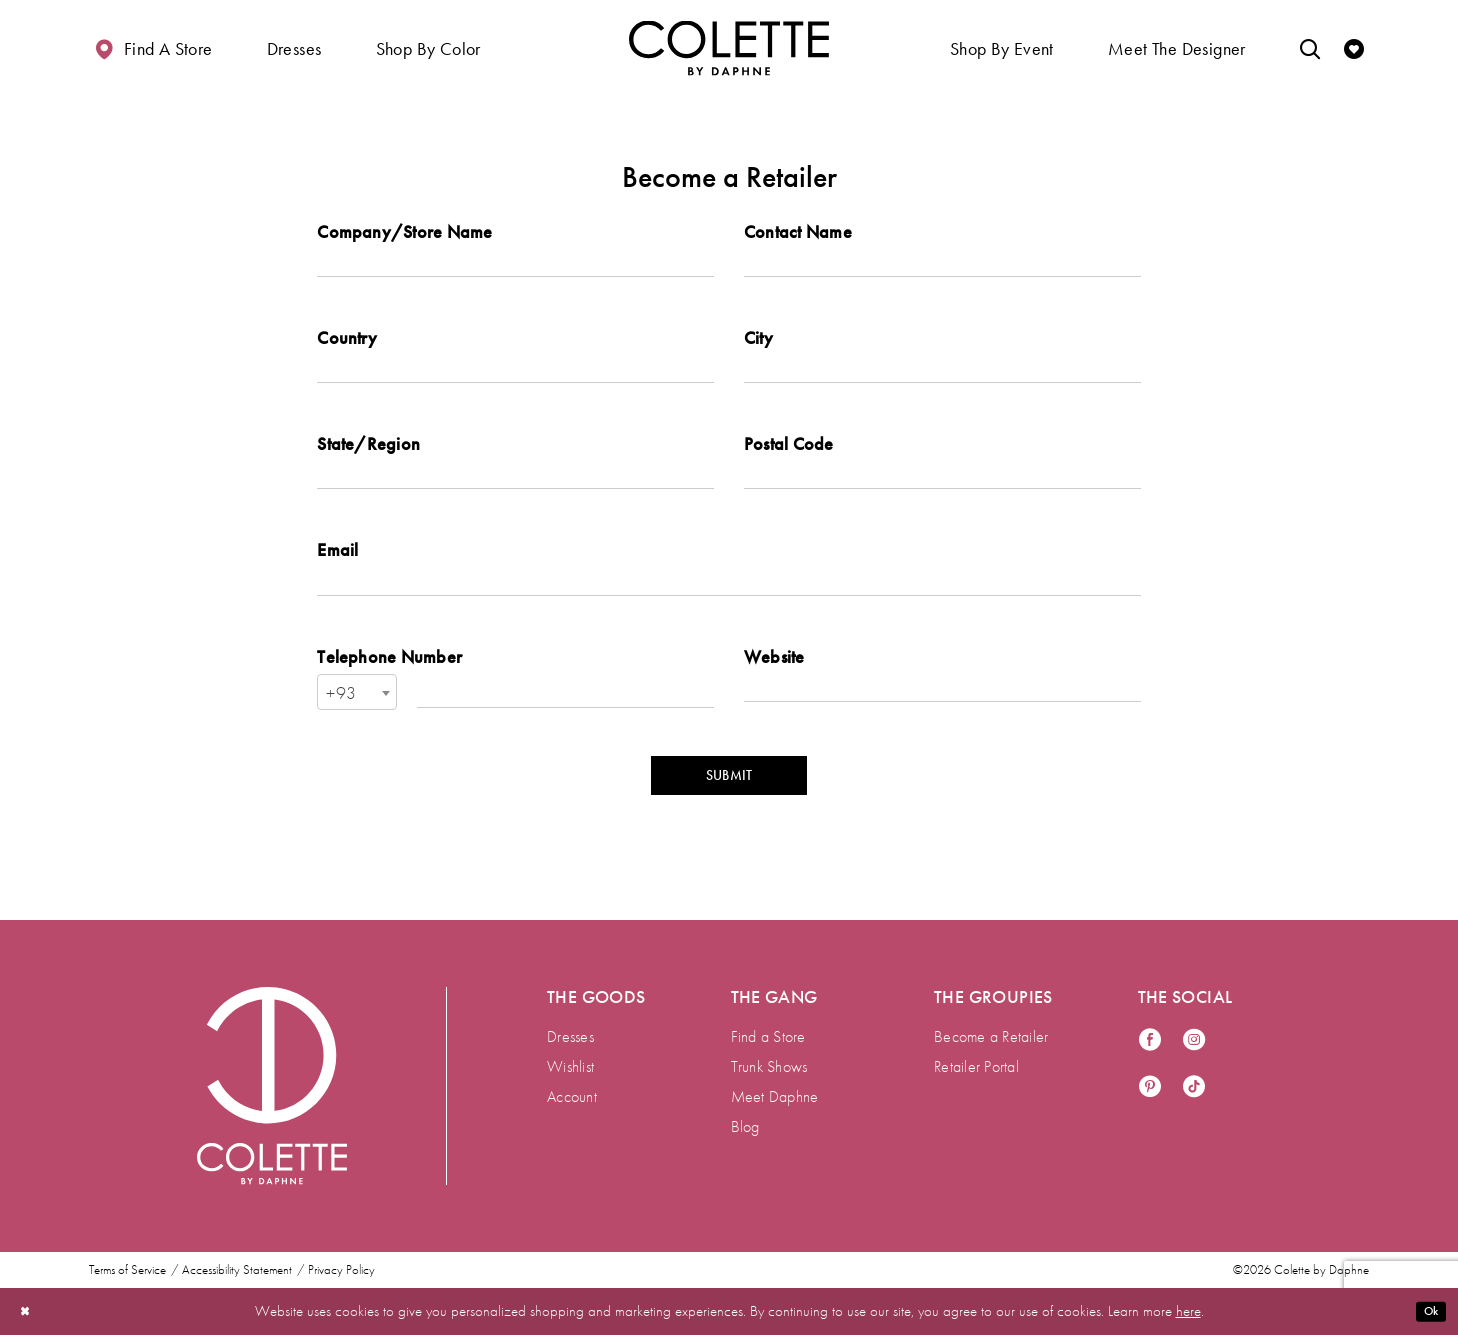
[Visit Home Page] (729, 47)
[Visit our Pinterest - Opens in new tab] (1150, 1087)
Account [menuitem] (572, 1096)
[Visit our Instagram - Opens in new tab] (1194, 1040)
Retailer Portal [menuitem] (976, 1066)
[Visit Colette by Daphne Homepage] (272, 1086)
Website (774, 687)
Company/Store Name (404, 231)
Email (337, 573)
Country (347, 345)
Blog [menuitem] (745, 1126)
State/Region (368, 459)
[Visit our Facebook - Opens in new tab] (1150, 1040)
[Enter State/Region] (515, 495)
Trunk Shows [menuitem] (769, 1066)
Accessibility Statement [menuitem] (237, 1270)
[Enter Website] (942, 723)
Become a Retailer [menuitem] (991, 1036)
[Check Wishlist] (1354, 47)
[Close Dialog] (29, 1311)
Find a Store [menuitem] (768, 1036)
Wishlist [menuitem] (570, 1066)
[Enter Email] (728, 609)
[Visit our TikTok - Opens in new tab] (1194, 1087)
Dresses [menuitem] (570, 1036)
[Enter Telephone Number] (565, 723)
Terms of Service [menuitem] (127, 1270)
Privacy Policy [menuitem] (341, 1270)
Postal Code (789, 459)
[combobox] (357, 723)
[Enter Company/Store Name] (515, 267)
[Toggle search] (1310, 47)
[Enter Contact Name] (942, 267)
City (758, 345)
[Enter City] (942, 381)
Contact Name (798, 231)
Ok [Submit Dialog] (1426, 1311)
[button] (294, 47)
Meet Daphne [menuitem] (775, 1096)
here (1188, 1311)
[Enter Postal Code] (942, 495)
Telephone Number (389, 687)
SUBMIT (729, 813)
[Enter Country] (515, 381)
